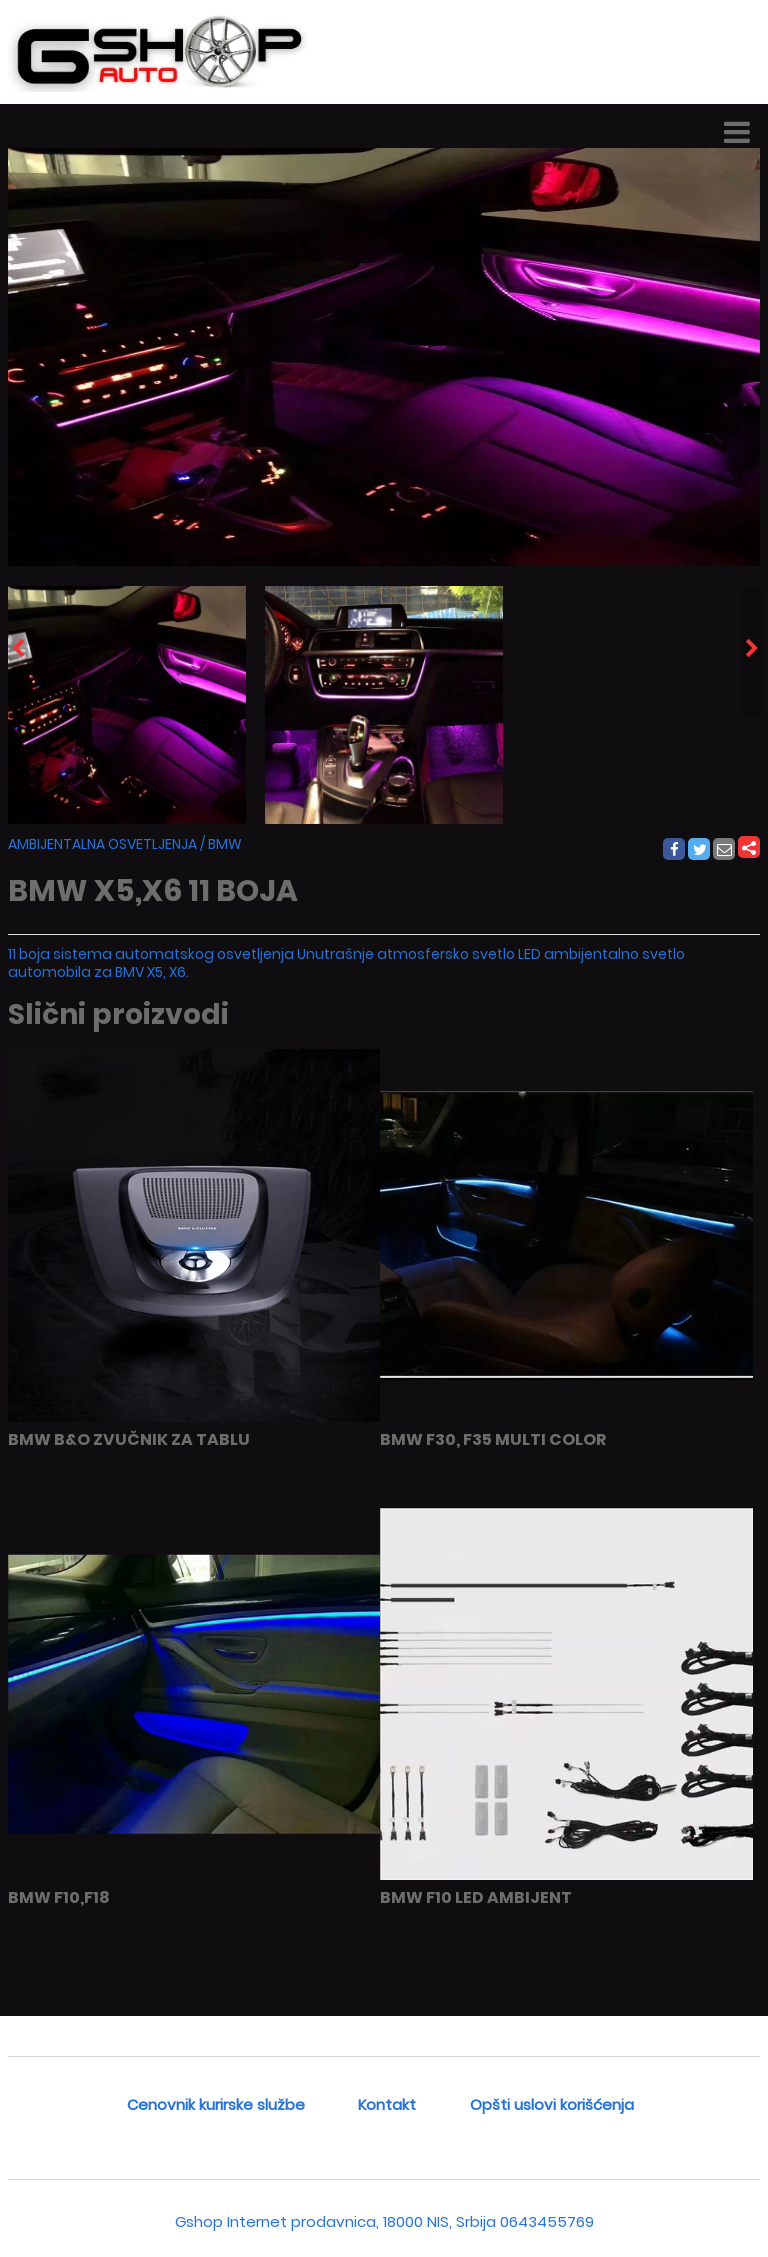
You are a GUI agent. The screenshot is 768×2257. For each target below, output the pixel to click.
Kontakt (387, 2104)
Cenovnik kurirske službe (216, 2104)
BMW (225, 844)
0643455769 (547, 2221)
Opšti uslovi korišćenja (552, 2104)
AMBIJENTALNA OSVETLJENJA (102, 844)
